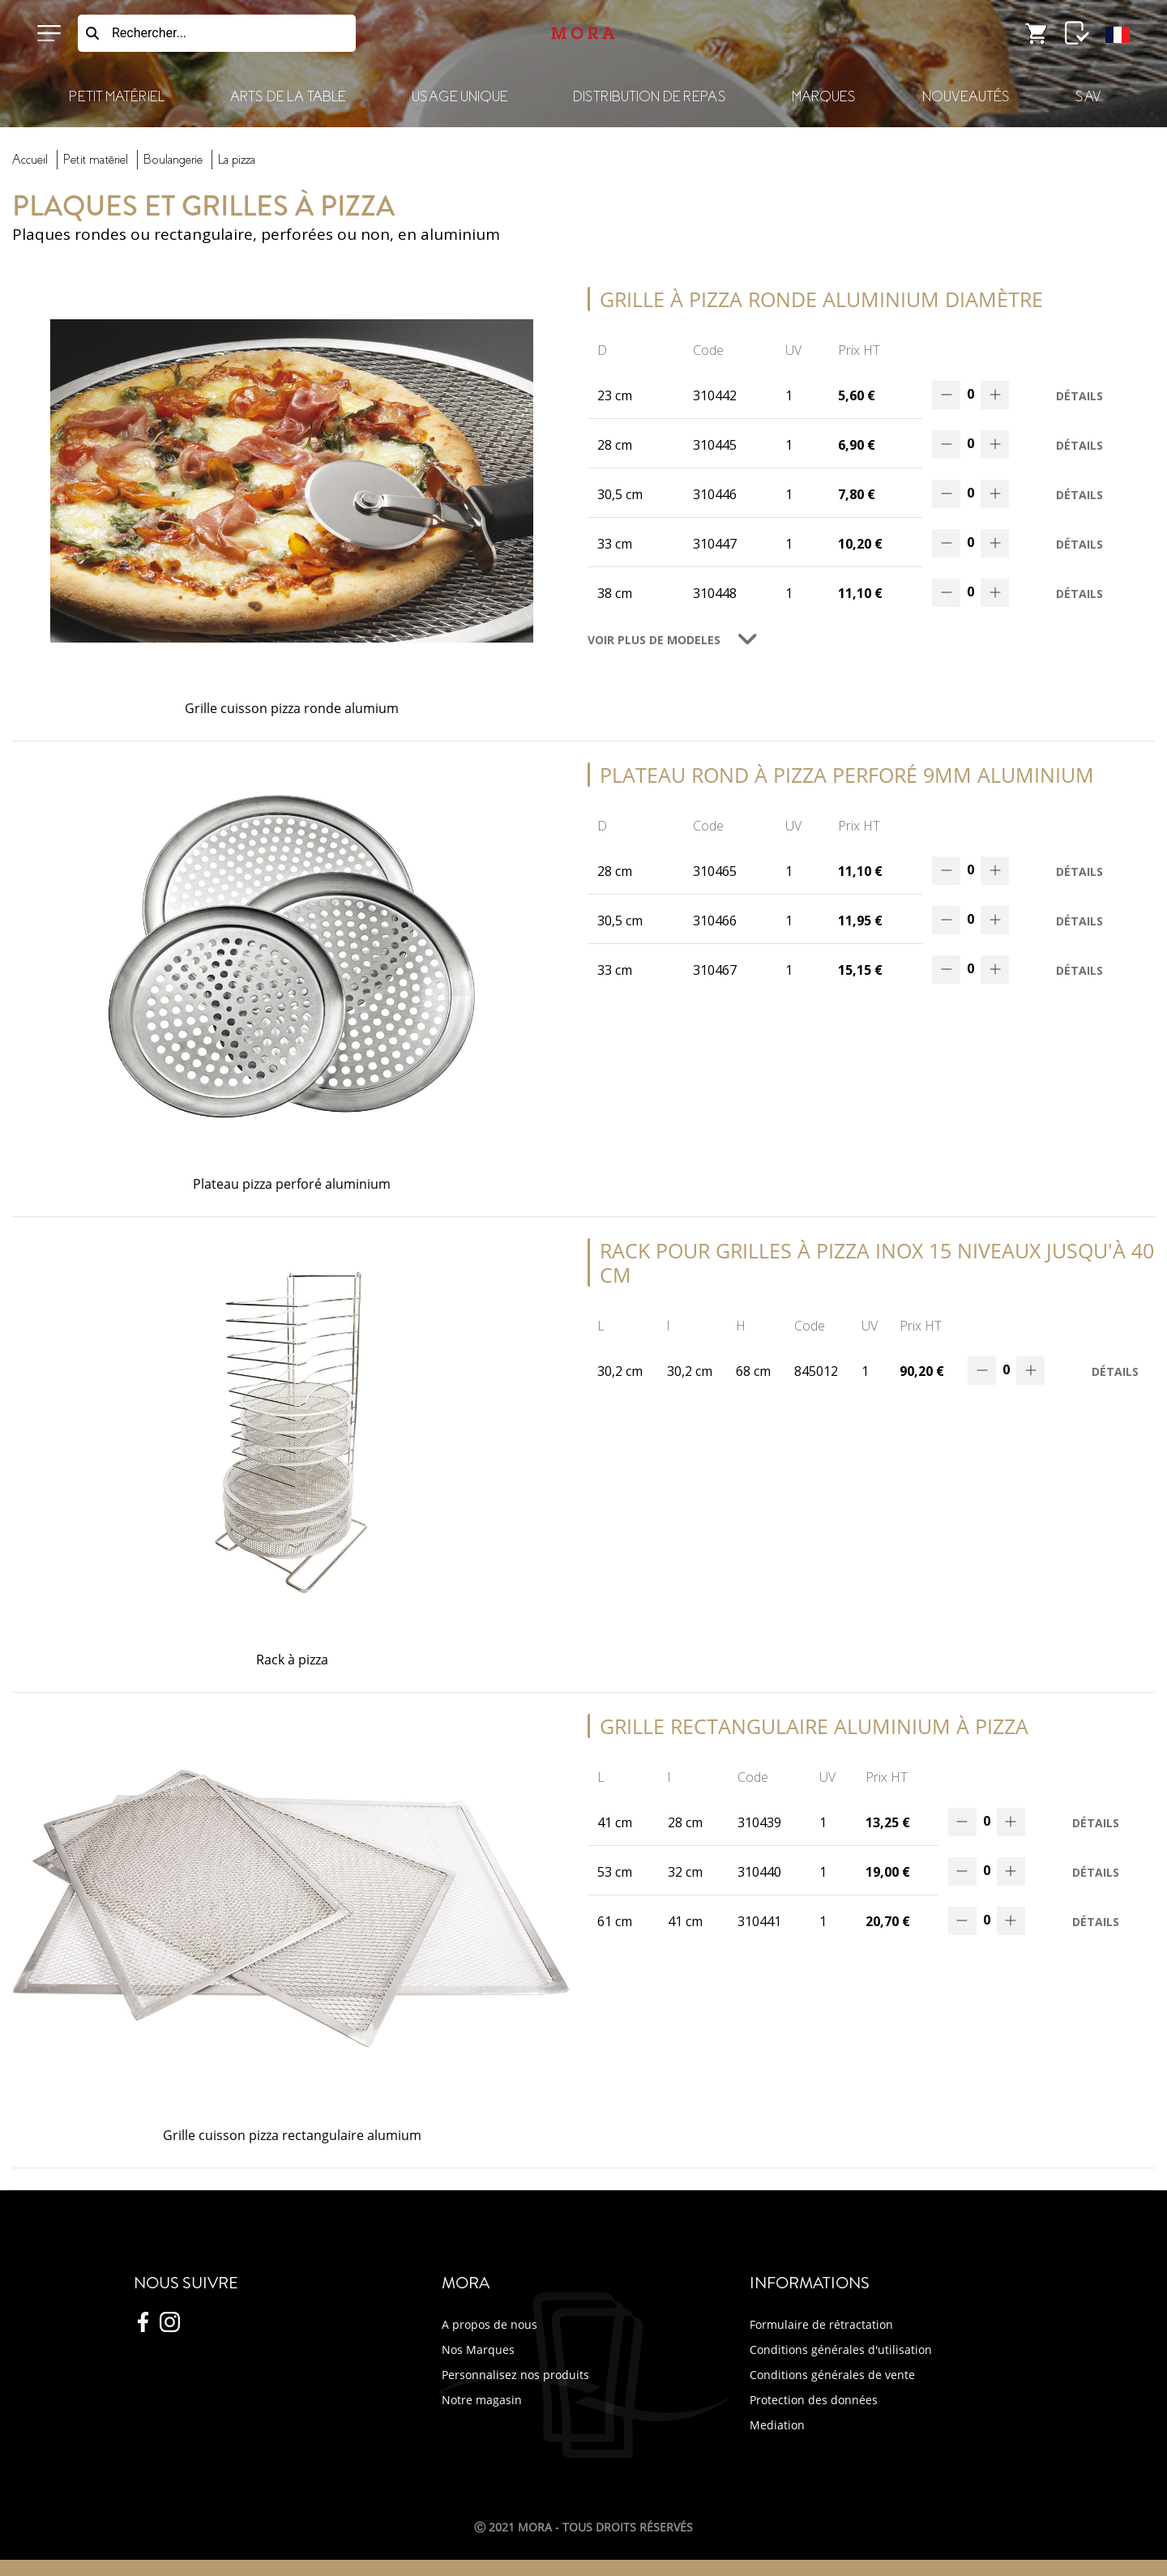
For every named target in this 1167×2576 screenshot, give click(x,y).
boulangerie (173, 159)
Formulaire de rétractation (821, 2324)
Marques (824, 97)
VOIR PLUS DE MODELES (654, 639)
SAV (1088, 97)
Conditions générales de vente (832, 2374)
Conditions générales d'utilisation (841, 2349)
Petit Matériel (117, 97)
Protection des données (814, 2399)
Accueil (30, 159)
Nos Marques (478, 2349)
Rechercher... (149, 33)
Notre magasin (482, 2399)
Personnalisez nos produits (515, 2374)
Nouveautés (966, 97)
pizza (236, 159)
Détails (1079, 396)
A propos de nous (489, 2324)
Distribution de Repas (649, 97)
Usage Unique (459, 97)
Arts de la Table (287, 97)
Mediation (777, 2425)
